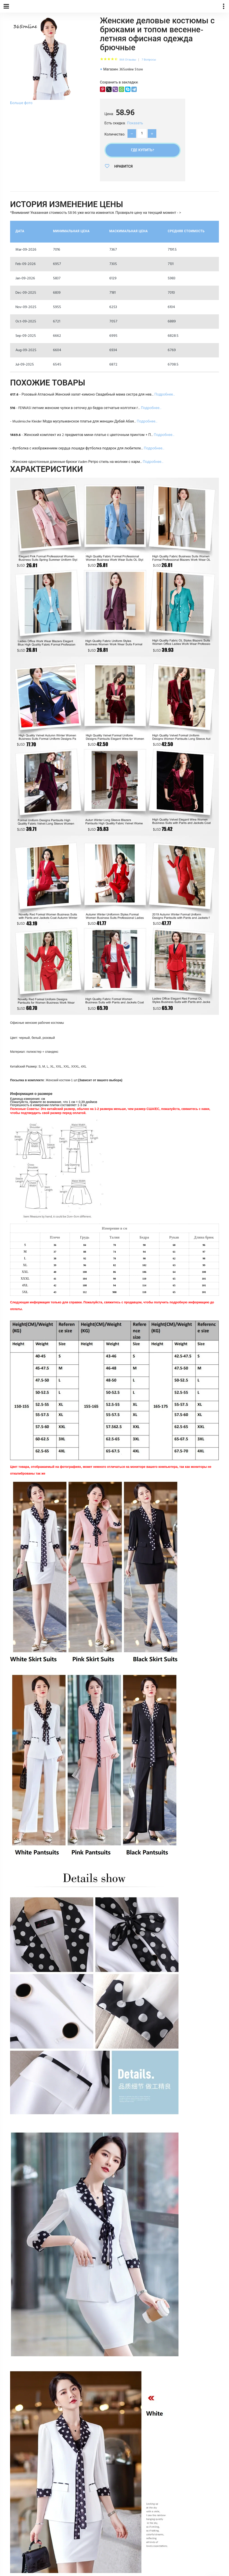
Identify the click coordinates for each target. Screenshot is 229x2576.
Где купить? (142, 150)
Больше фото (21, 103)
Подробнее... (164, 395)
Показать (135, 123)
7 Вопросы (149, 59)
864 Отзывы (127, 59)
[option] (51, 62)
